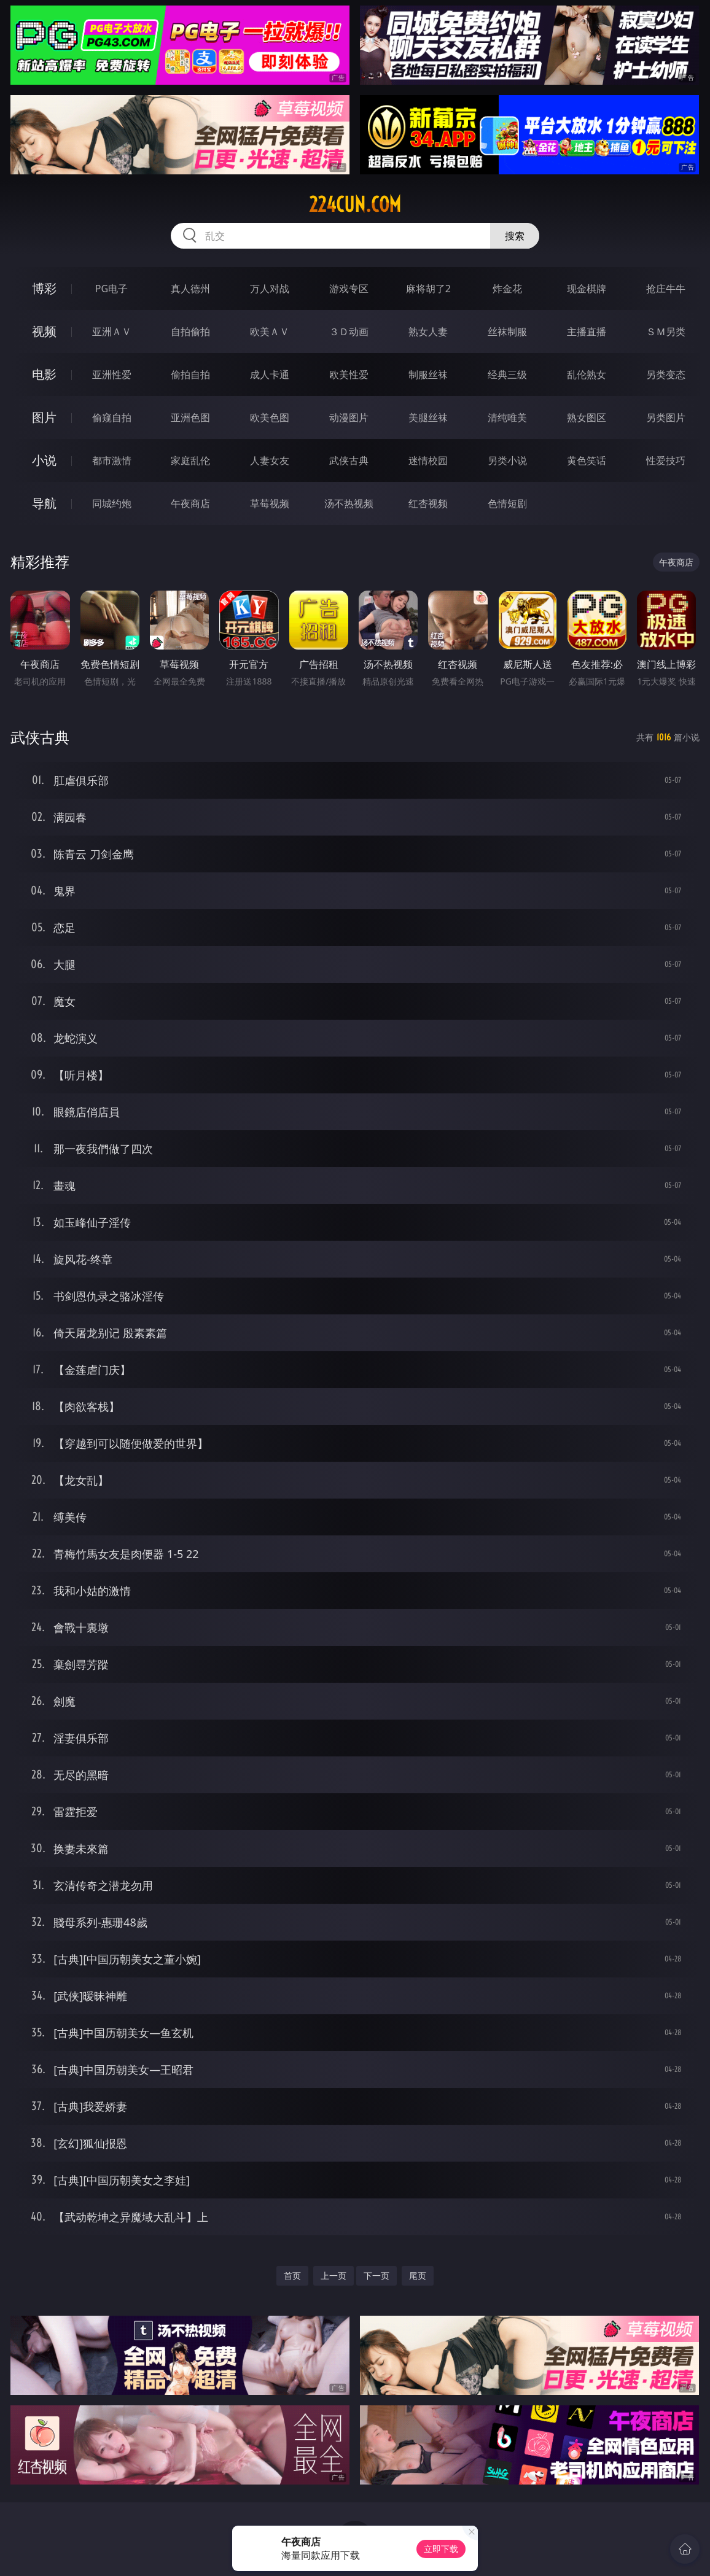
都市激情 (111, 460)
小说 (44, 460)
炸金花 (507, 288)
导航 (44, 503)
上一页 (333, 2275)
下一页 (376, 2275)
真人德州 (190, 288)
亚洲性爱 (111, 374)
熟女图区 (586, 417)
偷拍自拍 (190, 374)
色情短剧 (507, 503)
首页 (292, 2275)
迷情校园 (428, 460)
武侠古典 (349, 460)
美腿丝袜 (428, 417)
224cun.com (355, 204)
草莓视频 (269, 503)
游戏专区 (349, 288)
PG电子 (111, 288)
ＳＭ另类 (665, 331)
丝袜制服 (507, 331)
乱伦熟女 (586, 374)
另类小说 (507, 460)
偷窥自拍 (111, 417)
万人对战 (269, 288)
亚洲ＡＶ (111, 331)
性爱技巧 (665, 460)
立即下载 (441, 2549)
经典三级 (507, 374)
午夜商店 (190, 503)
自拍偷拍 (190, 331)
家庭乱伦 (190, 460)
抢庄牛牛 (665, 288)
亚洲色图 (190, 417)
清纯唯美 (507, 417)
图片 (44, 417)
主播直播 (586, 331)
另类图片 (665, 417)
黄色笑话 (586, 460)
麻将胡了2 (428, 288)
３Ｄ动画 (349, 331)
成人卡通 (269, 374)
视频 (44, 331)
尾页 (417, 2275)
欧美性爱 (349, 374)
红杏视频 (428, 503)
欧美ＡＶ (269, 331)
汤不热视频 (348, 503)
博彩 (44, 288)
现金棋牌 (586, 288)
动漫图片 (349, 417)
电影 (44, 374)
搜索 (515, 235)
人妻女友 (269, 460)
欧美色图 (269, 417)
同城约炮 (111, 503)
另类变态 (665, 374)
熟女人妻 (428, 331)
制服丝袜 (428, 374)
